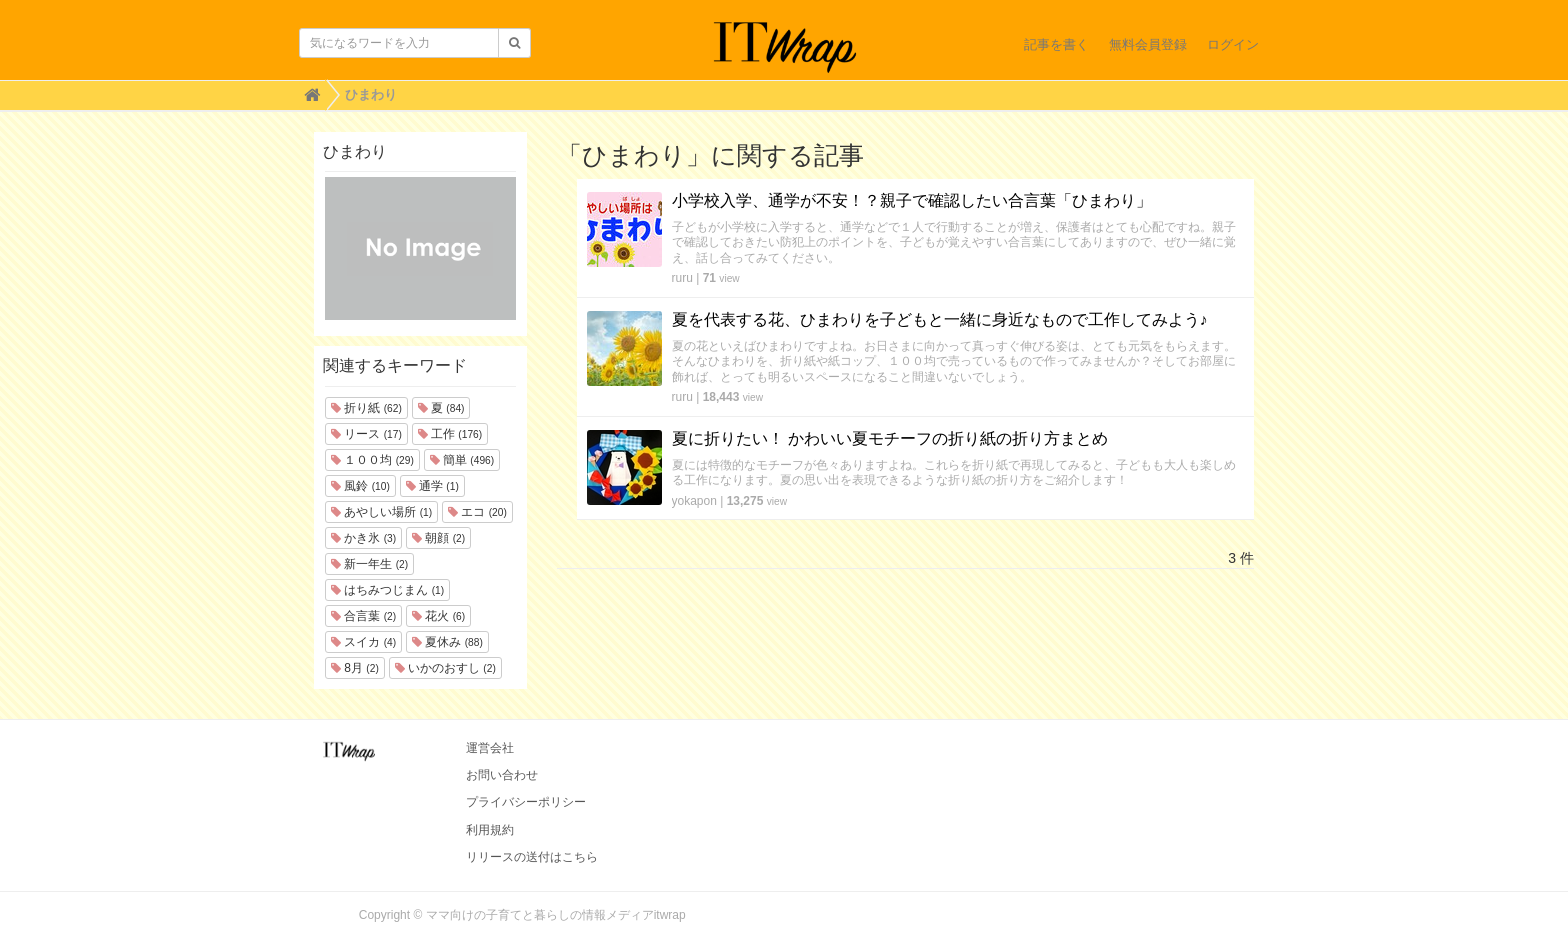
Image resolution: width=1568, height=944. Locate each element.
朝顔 (438, 538)
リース (366, 434)
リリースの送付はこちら (532, 857)
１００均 (372, 460)
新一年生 (369, 564)
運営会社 (490, 748)
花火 (438, 616)
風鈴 (360, 486)
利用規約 (490, 830)
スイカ (363, 642)
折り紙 (366, 408)
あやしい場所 (381, 512)
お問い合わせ (502, 775)
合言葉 (363, 616)
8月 (355, 668)
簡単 (462, 460)
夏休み (447, 642)
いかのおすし (445, 668)
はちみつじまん (387, 590)
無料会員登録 (1148, 44)
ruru (682, 278)
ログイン (1233, 44)
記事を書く (1056, 44)
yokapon (694, 501)
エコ (477, 512)
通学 (432, 486)
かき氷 (363, 538)
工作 (450, 434)
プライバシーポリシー (526, 802)
